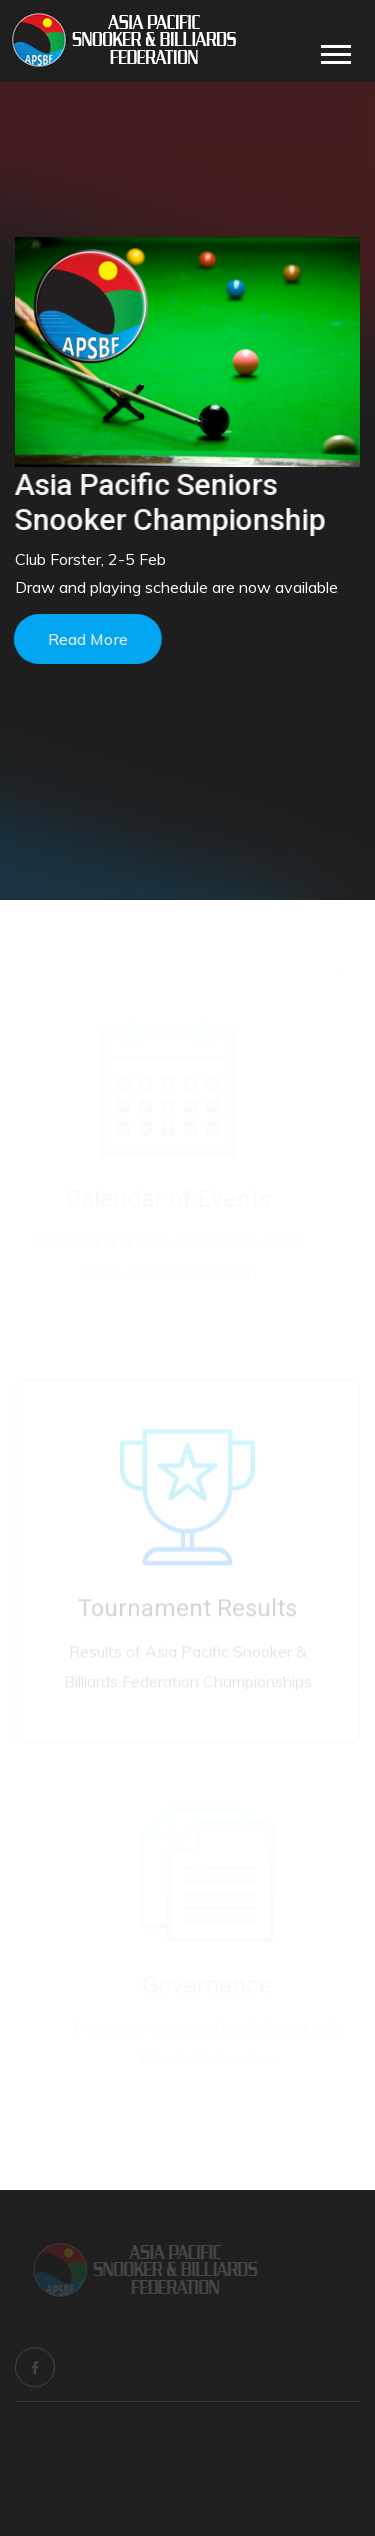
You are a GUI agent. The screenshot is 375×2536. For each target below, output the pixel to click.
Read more (86, 639)
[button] (334, 50)
